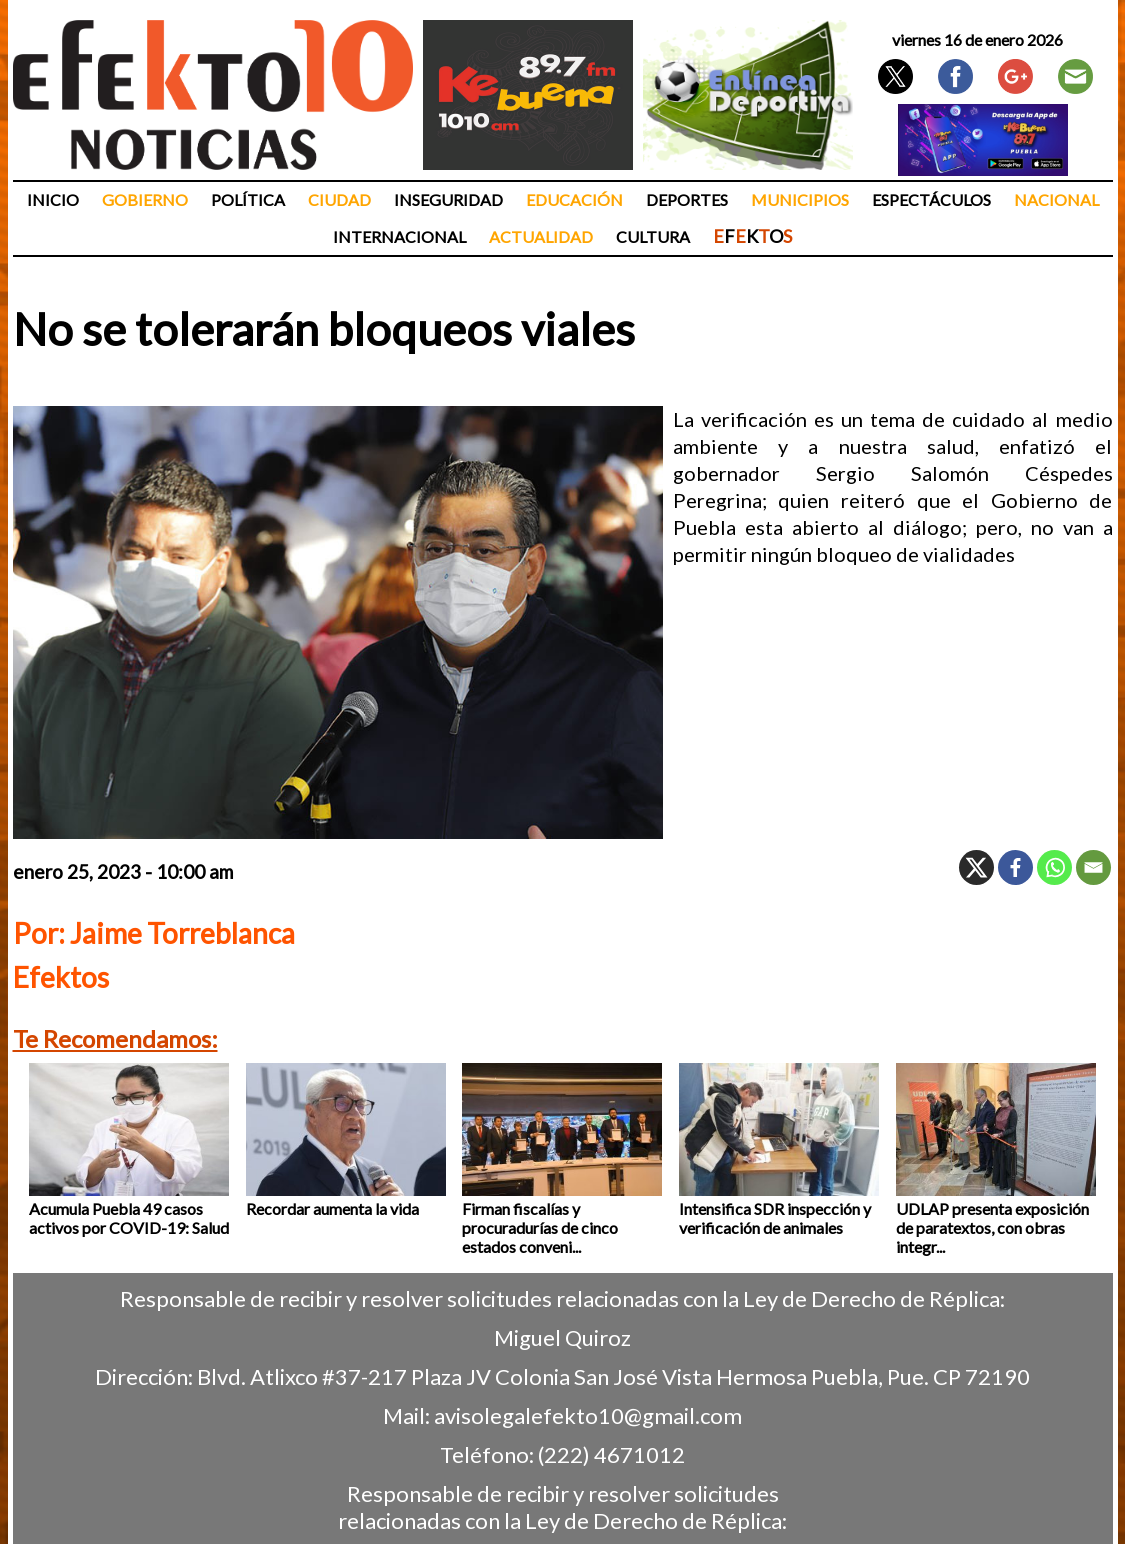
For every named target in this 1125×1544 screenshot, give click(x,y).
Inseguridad (448, 199)
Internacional (399, 236)
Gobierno (145, 199)
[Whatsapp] (1054, 867)
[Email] (1093, 867)
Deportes (687, 199)
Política (248, 199)
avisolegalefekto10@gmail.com (588, 1415)
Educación (574, 199)
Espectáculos (931, 199)
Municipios (800, 199)
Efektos (61, 977)
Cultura (653, 236)
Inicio (53, 199)
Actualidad (541, 236)
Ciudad (339, 199)
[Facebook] (1015, 867)
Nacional (1056, 199)
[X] (976, 867)
